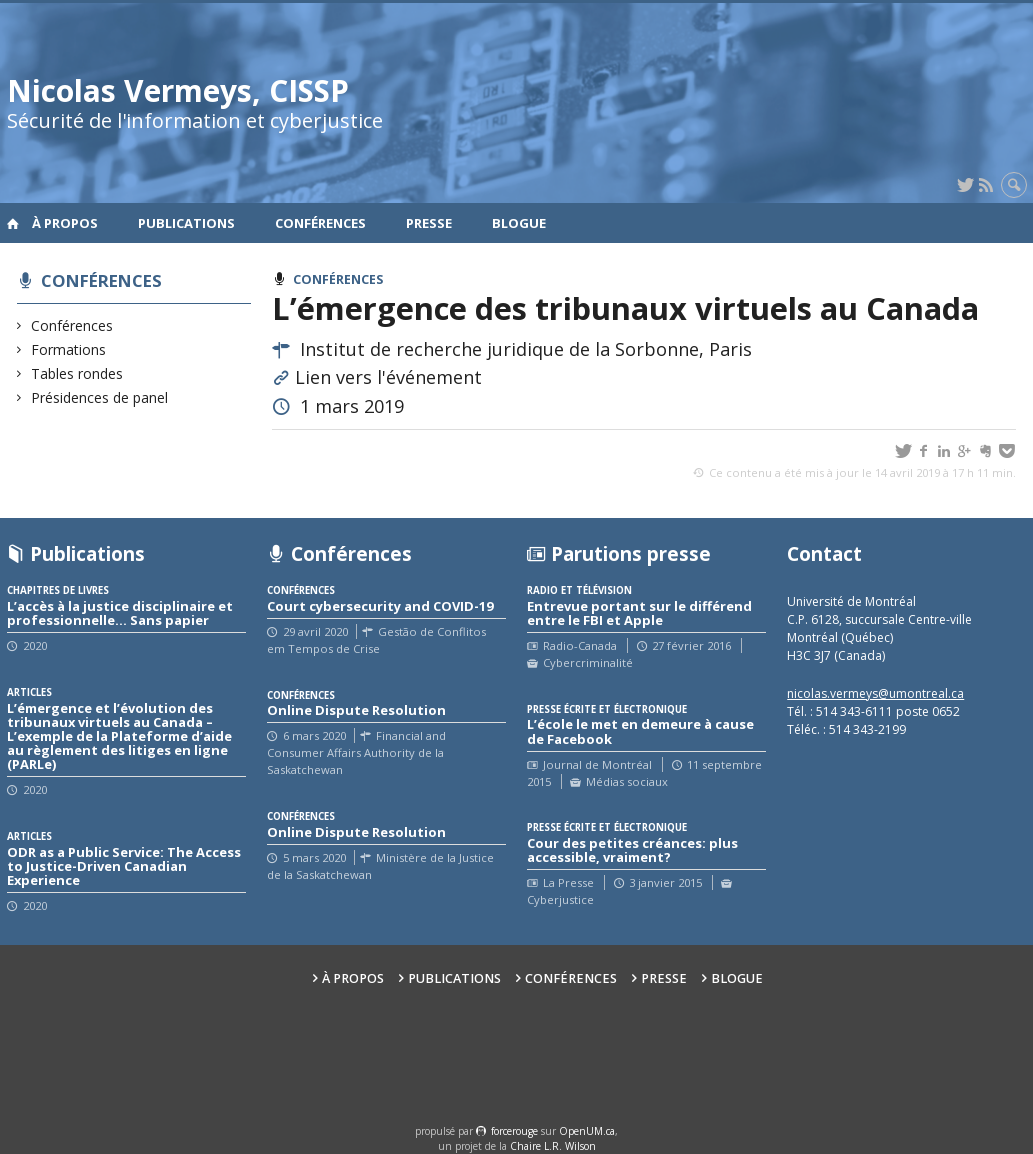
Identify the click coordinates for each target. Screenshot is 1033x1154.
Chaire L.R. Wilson (553, 1146)
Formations (69, 349)
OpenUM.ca (587, 1131)
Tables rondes (77, 373)
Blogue (519, 223)
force (514, 1131)
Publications (186, 223)
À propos (65, 223)
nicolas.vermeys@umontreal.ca (875, 693)
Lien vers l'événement (388, 377)
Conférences (320, 223)
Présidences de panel (100, 397)
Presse (429, 223)
